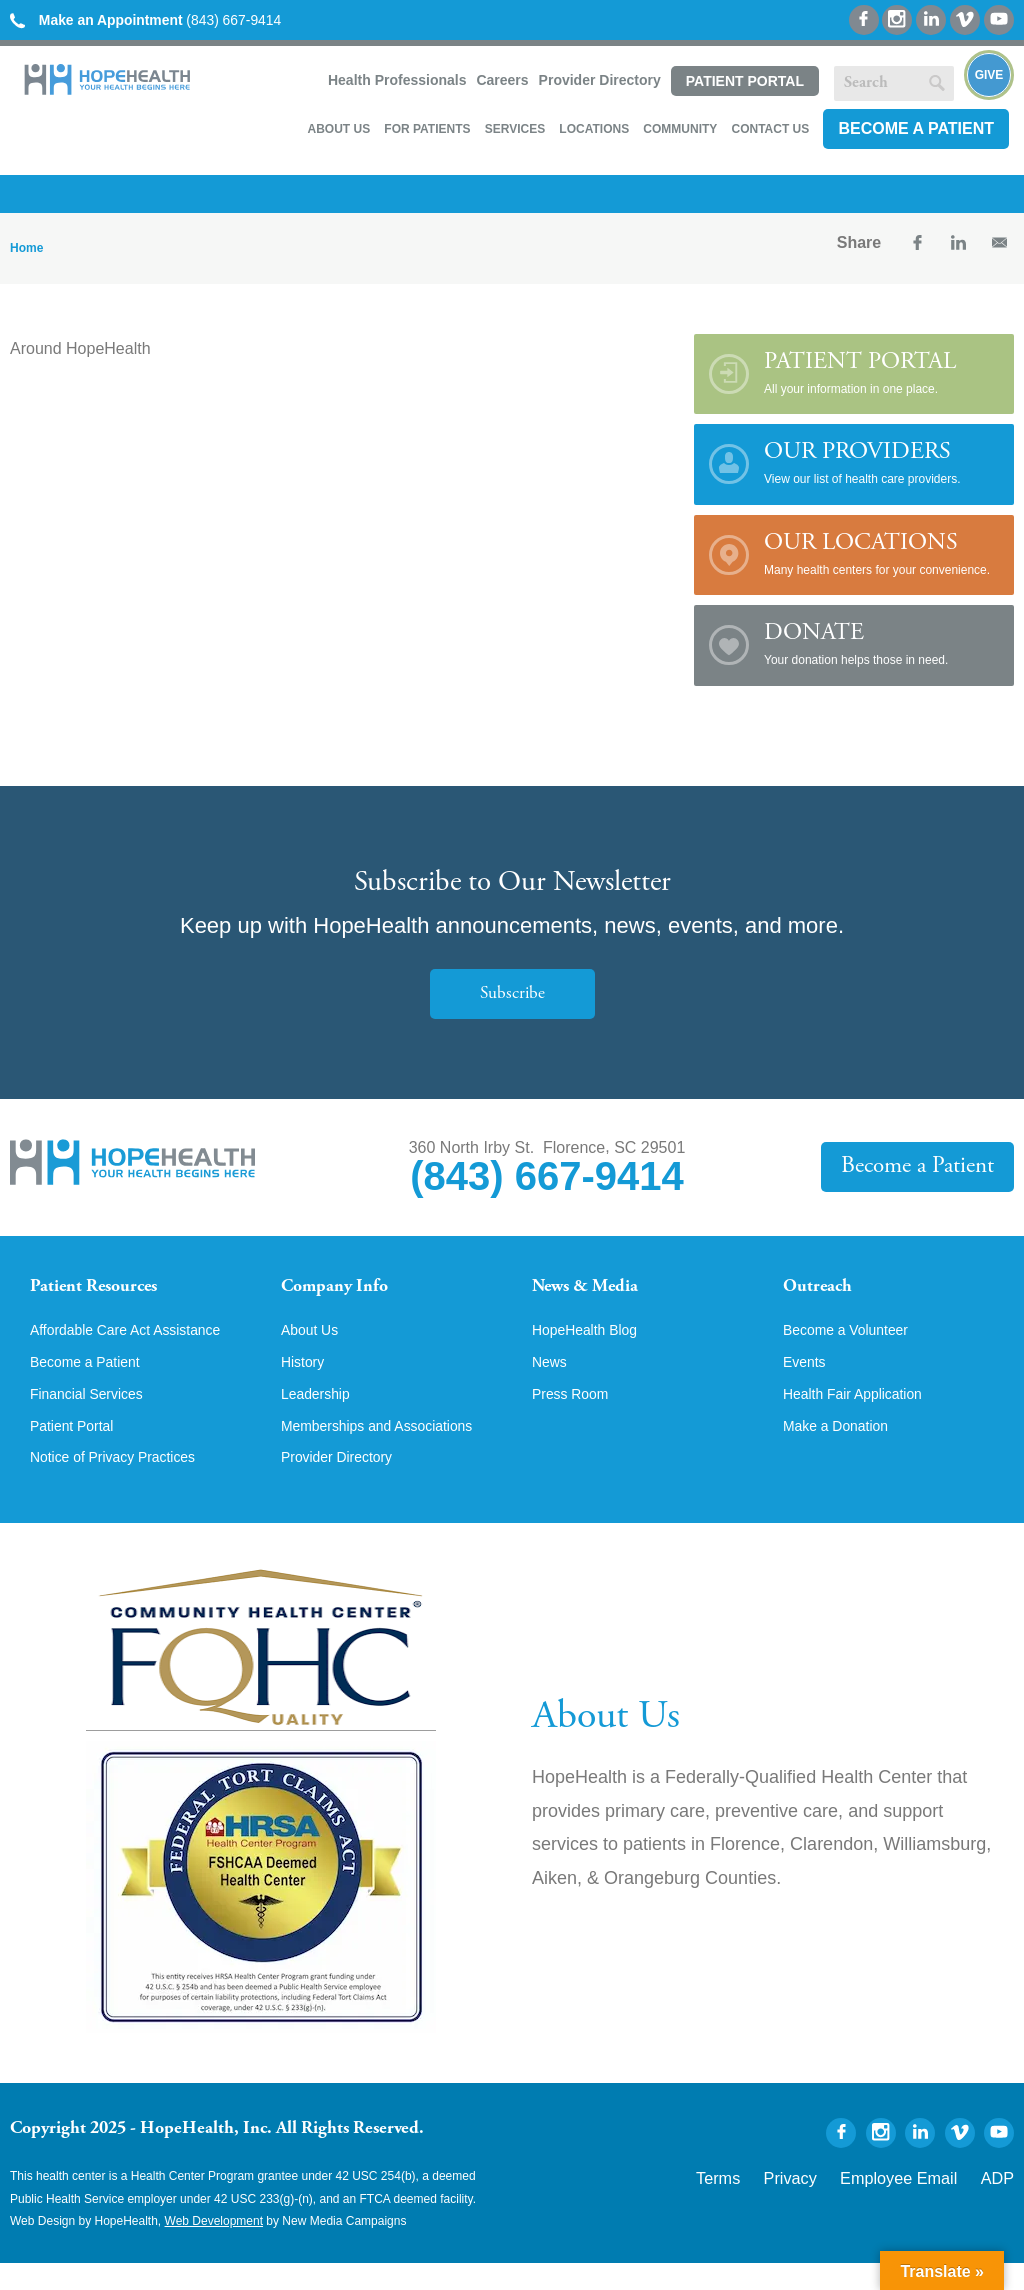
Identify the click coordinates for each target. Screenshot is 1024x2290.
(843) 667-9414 (164, 19)
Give (989, 75)
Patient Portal (745, 81)
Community (680, 126)
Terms (777, 2202)
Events (807, 1383)
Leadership (320, 1417)
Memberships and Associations (391, 1451)
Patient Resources (108, 1286)
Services (515, 126)
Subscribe (512, 990)
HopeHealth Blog (592, 1349)
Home (26, 245)
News (552, 1383)
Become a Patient (916, 125)
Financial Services (95, 1417)
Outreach (825, 1286)
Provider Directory (600, 80)
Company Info (346, 1286)
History (306, 1383)
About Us (338, 126)
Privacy (836, 2202)
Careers (502, 80)
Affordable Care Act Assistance (139, 1349)
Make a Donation (843, 1451)
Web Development (214, 2248)
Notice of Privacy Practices (125, 1485)
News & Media (597, 1286)
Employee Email (922, 2202)
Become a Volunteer (855, 1349)
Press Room (576, 1417)
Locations (594, 126)
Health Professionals (397, 80)
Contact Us (770, 126)
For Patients (427, 126)
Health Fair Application (863, 1417)
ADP (1001, 2202)
